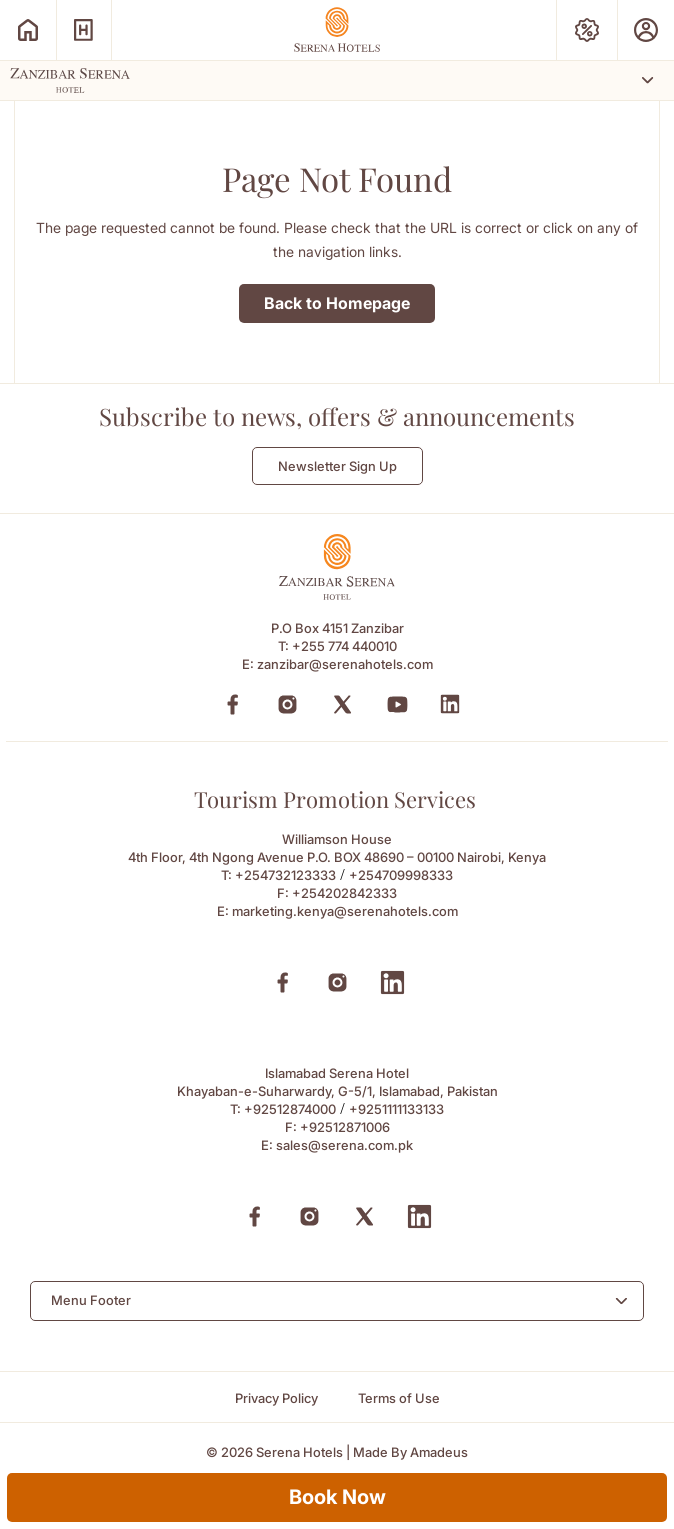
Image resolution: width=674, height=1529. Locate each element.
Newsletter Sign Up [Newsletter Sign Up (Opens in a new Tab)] (337, 466)
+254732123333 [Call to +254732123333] (285, 875)
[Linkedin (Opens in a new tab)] (392, 982)
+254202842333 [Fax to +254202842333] (344, 893)
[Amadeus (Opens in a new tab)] (439, 1452)
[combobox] (337, 1301)
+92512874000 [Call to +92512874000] (290, 1109)
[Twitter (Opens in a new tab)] (342, 704)
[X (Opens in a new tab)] (364, 1216)
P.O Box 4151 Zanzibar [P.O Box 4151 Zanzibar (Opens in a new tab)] (337, 628)
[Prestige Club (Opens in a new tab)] (646, 30)
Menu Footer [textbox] (91, 1300)
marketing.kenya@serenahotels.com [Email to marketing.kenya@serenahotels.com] (345, 911)
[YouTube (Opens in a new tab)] (397, 704)
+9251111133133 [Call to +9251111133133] (396, 1109)
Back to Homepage (337, 303)
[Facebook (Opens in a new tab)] (232, 704)
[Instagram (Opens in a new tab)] (287, 704)
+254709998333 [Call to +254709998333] (401, 875)
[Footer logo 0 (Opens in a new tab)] (337, 594)
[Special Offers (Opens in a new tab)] (587, 30)
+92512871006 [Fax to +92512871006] (345, 1127)
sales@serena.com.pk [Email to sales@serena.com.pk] (344, 1145)
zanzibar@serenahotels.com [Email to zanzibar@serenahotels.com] (345, 664)
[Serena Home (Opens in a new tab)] (28, 30)
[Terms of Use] (399, 1398)
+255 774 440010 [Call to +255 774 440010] (344, 646)
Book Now (337, 1497)
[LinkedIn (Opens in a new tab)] (450, 704)
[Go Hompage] (337, 29)
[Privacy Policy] (276, 1398)
